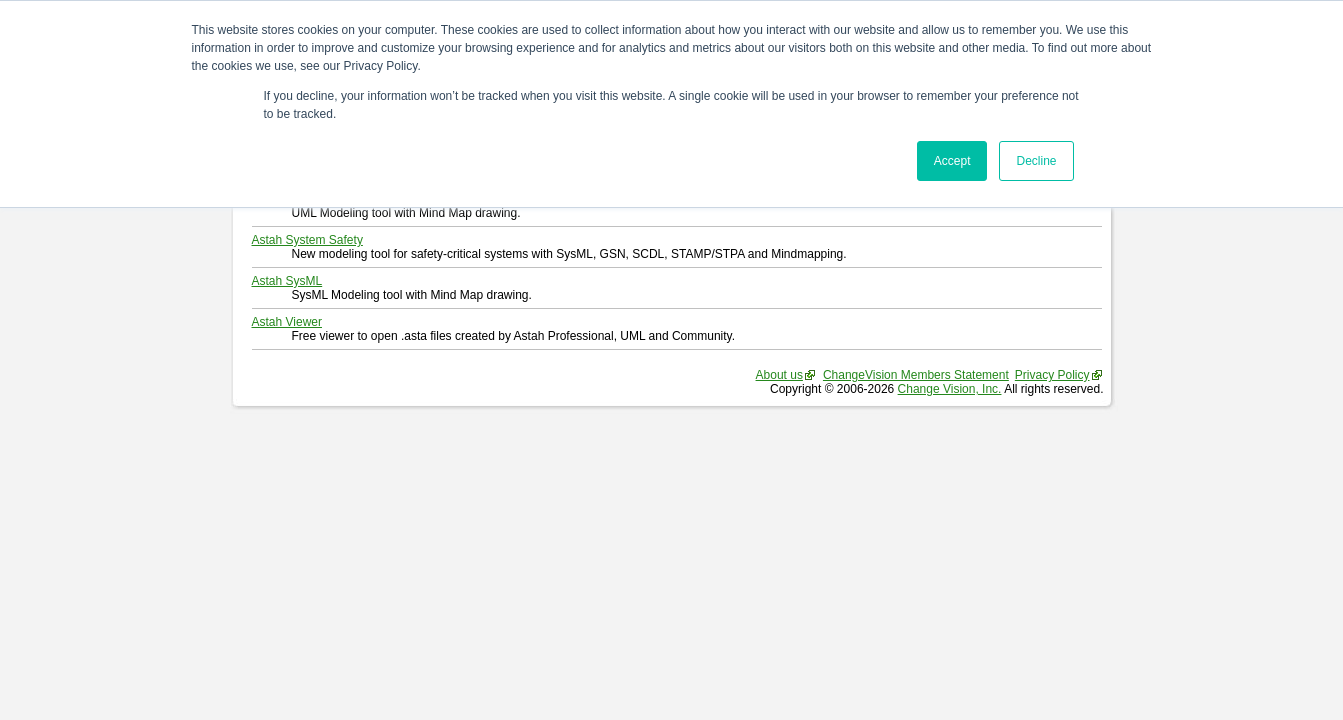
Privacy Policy (1052, 375)
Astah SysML (287, 281)
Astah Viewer (287, 322)
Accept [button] (952, 161)
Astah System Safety (307, 240)
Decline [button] (1036, 161)
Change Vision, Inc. (950, 389)
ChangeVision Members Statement (916, 375)
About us (779, 375)
